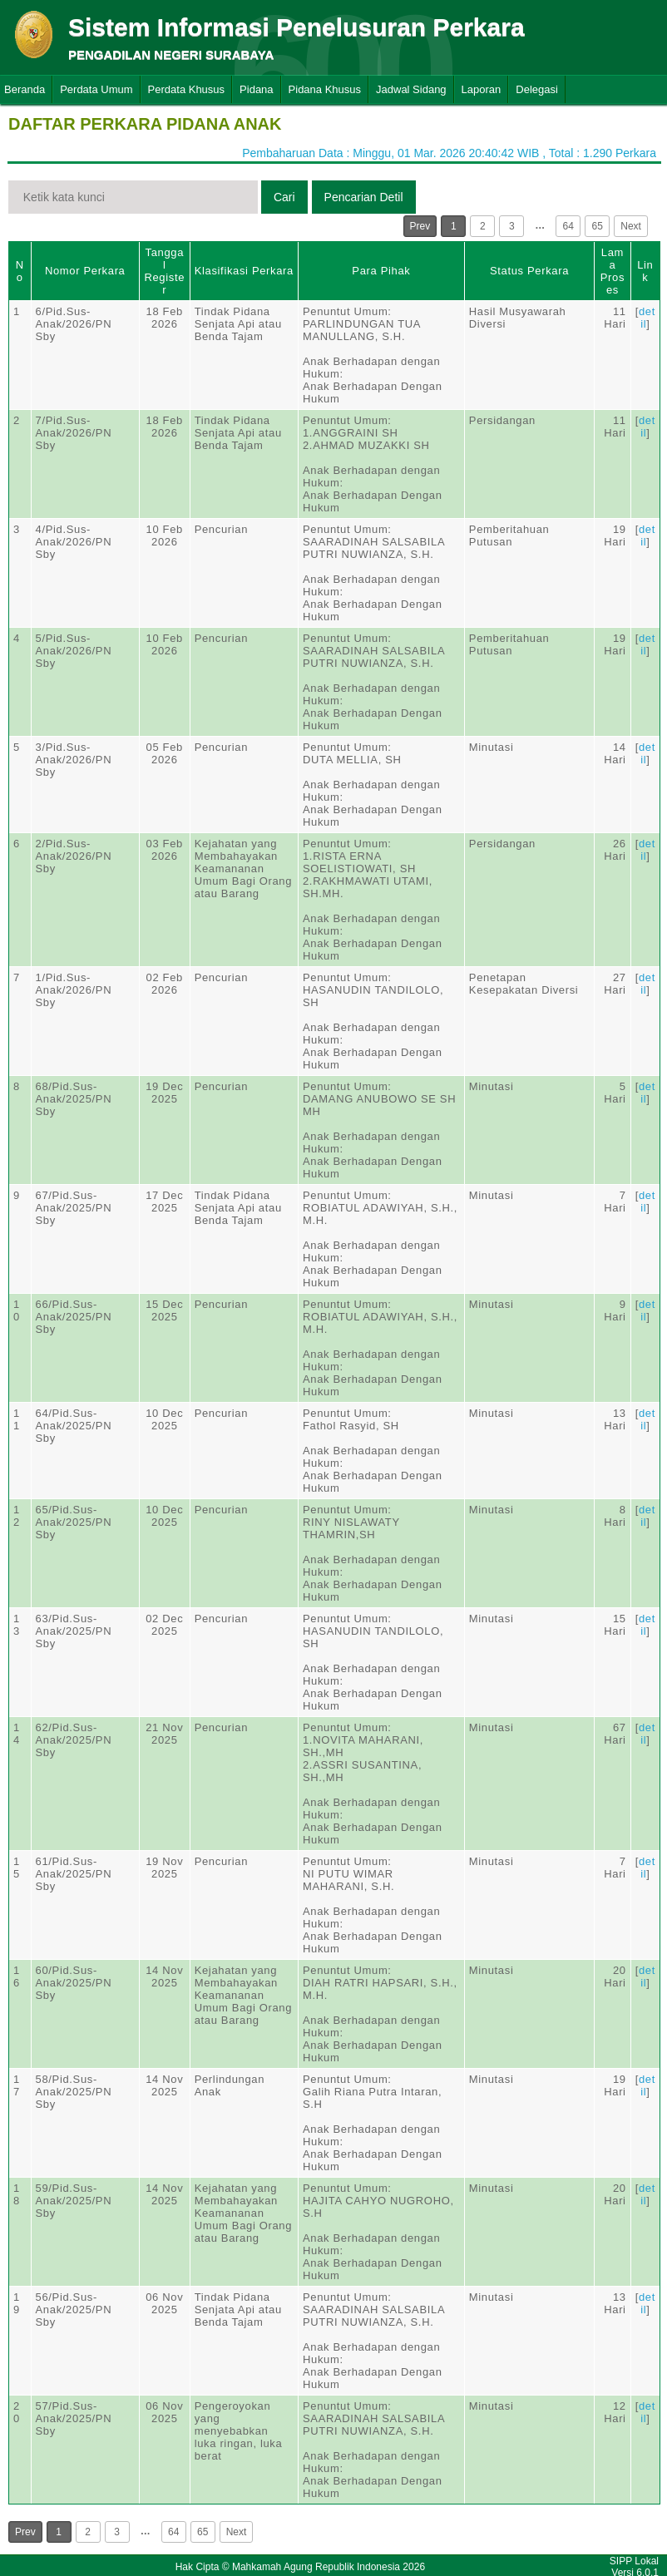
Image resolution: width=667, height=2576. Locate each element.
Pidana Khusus (325, 89)
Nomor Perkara (85, 270)
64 (568, 226)
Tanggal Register (164, 271)
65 (597, 226)
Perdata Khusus (186, 89)
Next (630, 226)
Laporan (481, 89)
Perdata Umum (96, 89)
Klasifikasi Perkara (244, 270)
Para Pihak (381, 270)
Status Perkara (529, 270)
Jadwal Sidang (411, 89)
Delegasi (537, 89)
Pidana (256, 89)
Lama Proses (612, 271)
